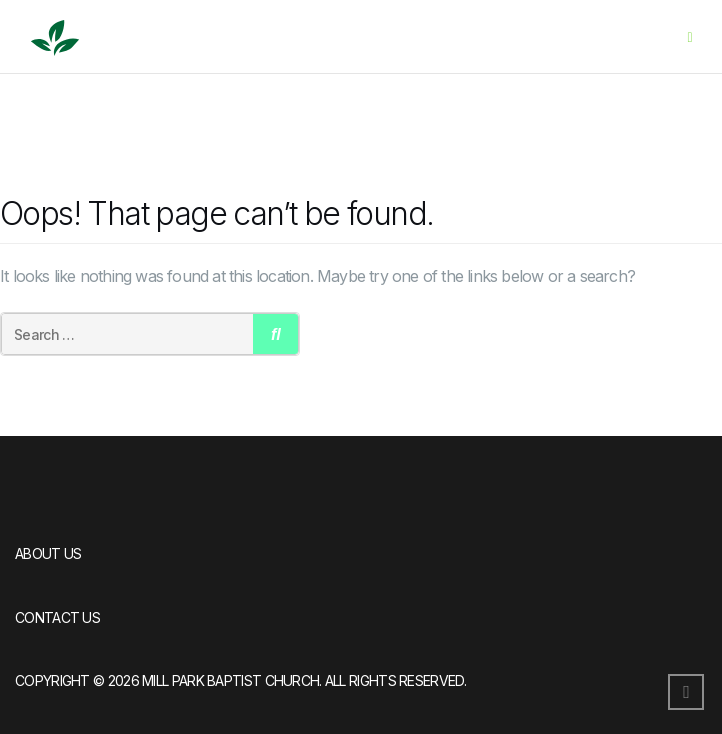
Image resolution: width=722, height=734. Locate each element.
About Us (48, 553)
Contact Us (57, 617)
